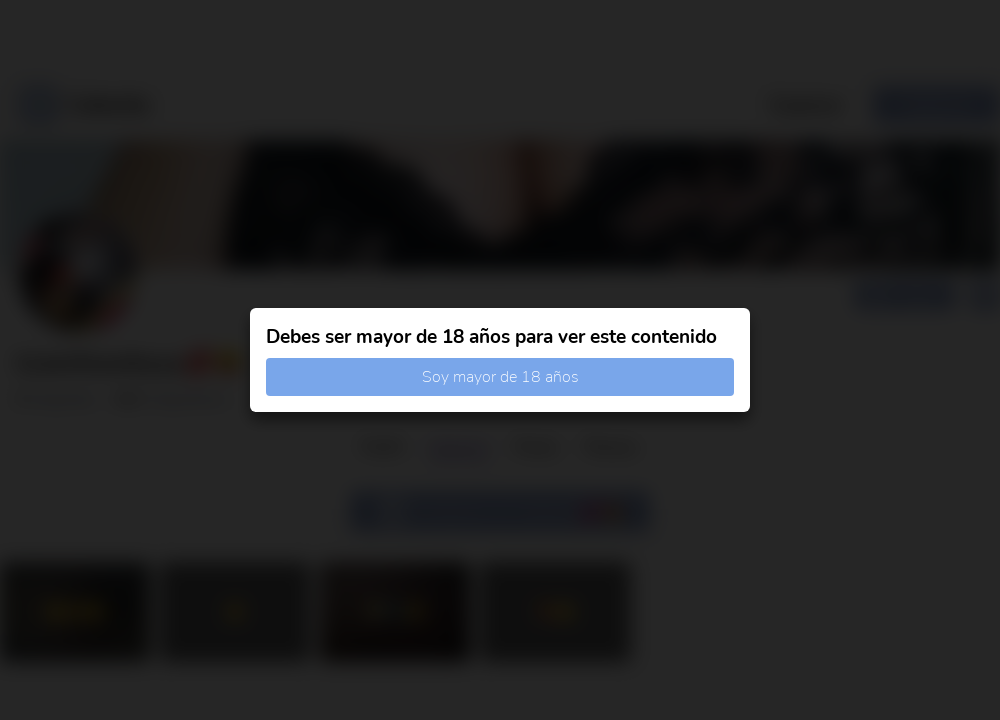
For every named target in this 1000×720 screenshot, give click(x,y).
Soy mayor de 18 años (500, 377)
